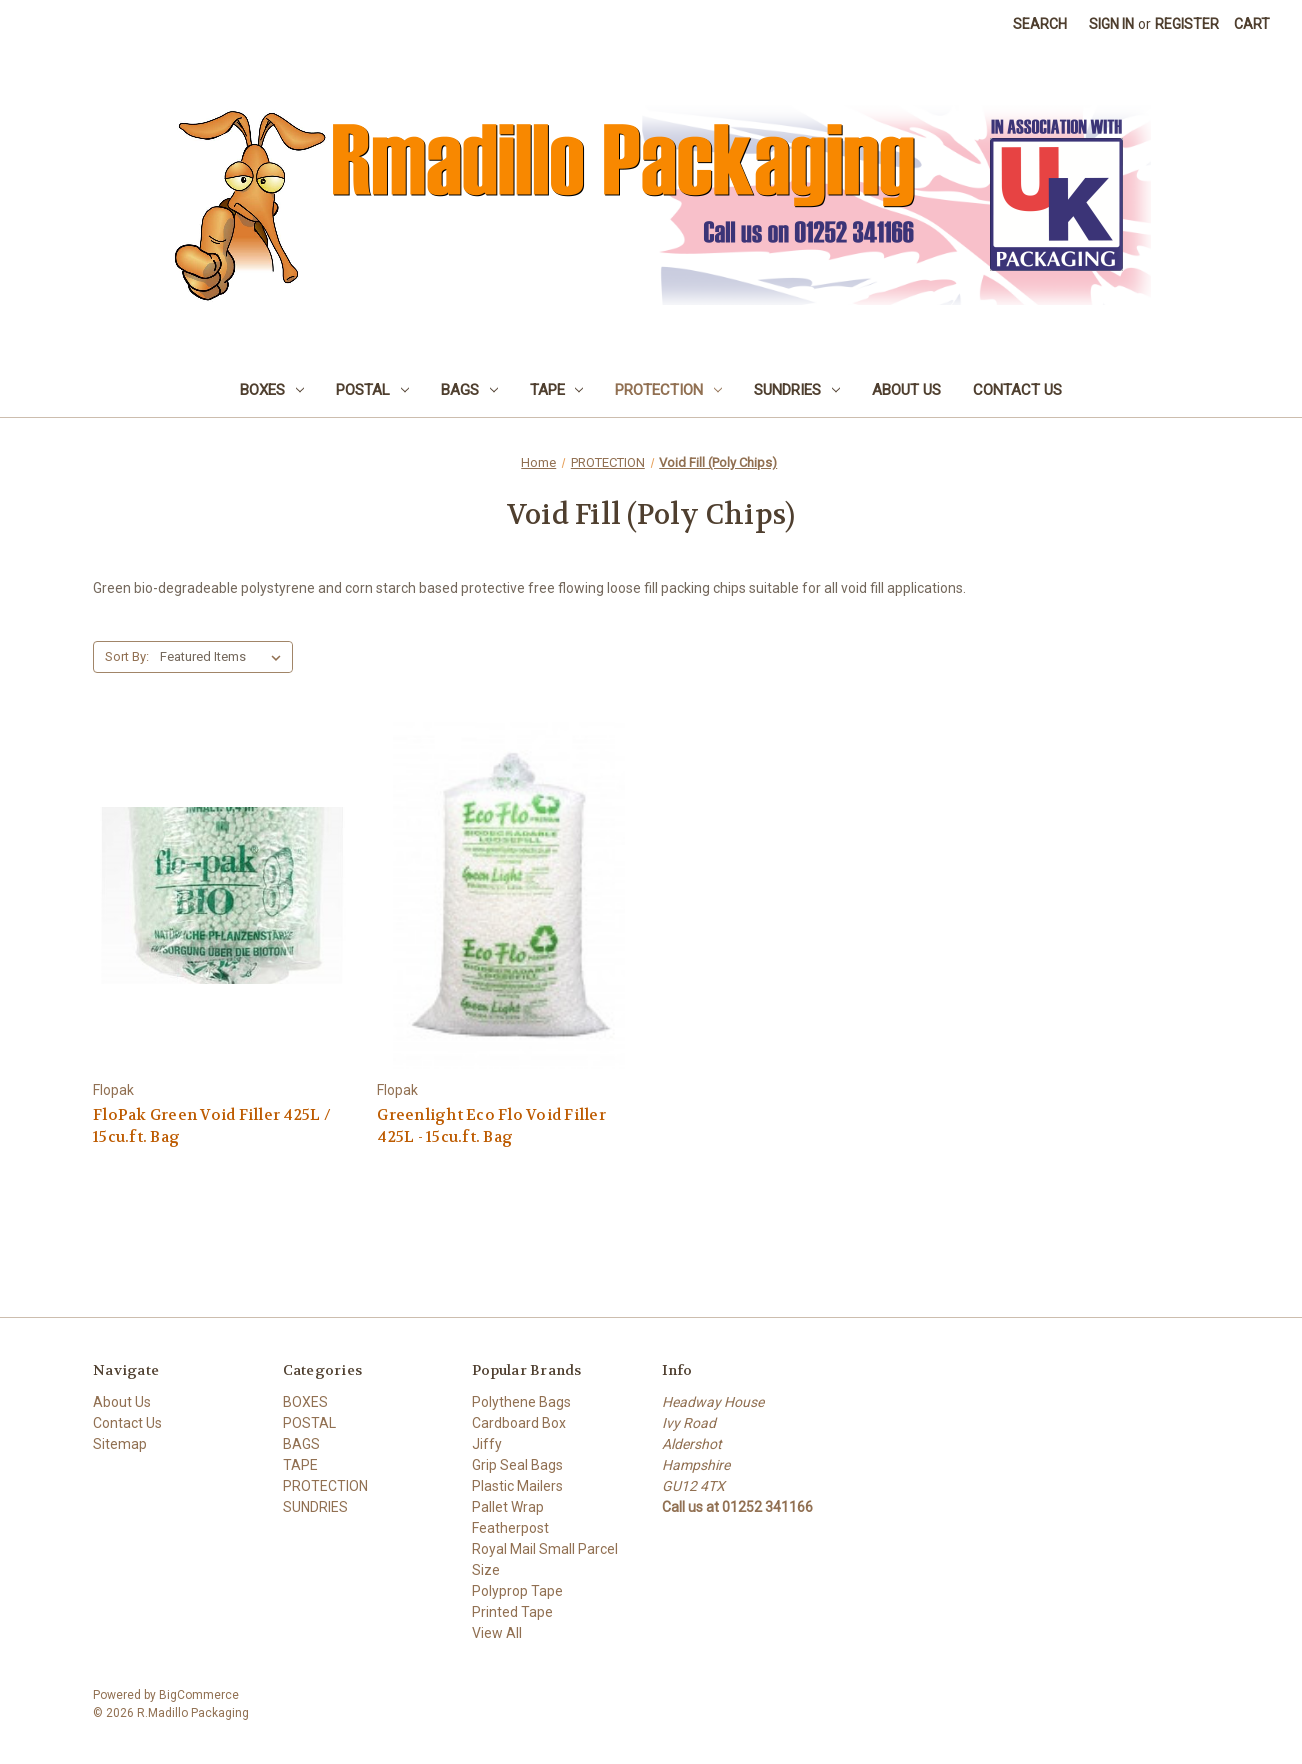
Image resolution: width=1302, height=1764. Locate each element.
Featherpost (510, 1528)
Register (1187, 24)
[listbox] (224, 657)
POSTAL (372, 390)
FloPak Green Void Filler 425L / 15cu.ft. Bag (212, 1126)
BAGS (469, 390)
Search (1040, 24)
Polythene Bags (521, 1402)
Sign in (1111, 24)
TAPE (557, 390)
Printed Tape (512, 1612)
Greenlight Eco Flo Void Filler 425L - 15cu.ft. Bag (491, 1126)
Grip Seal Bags (517, 1465)
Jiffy (487, 1444)
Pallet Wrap (508, 1507)
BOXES (272, 390)
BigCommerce (199, 1695)
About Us (906, 390)
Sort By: (127, 656)
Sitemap (120, 1444)
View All (497, 1633)
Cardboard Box (519, 1423)
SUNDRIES (797, 390)
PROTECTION (668, 390)
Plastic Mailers (517, 1486)
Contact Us (1017, 390)
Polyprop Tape (517, 1591)
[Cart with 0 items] (1252, 24)
